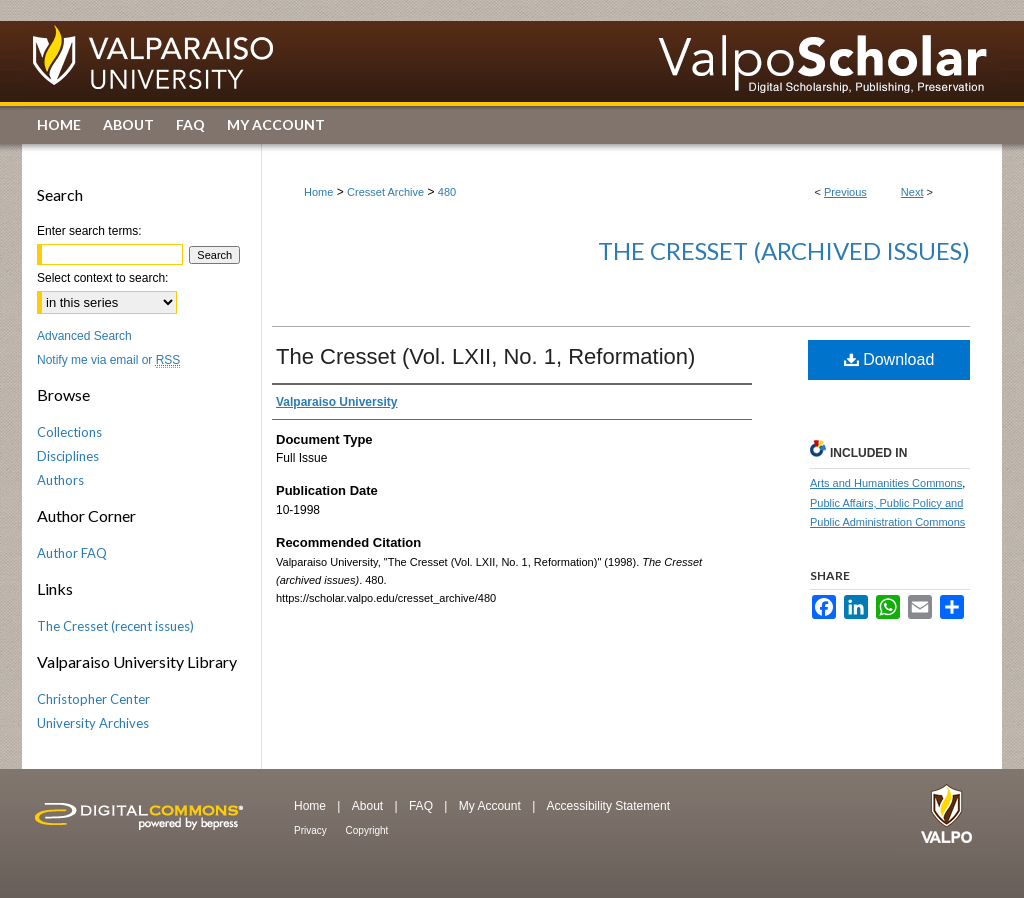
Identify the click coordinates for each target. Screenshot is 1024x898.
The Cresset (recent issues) (115, 626)
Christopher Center (93, 699)
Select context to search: (102, 278)
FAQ (422, 806)
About (369, 806)
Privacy (312, 830)
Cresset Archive (385, 192)
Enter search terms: (89, 231)
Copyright (367, 830)
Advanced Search (84, 336)
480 (447, 192)
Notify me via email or (108, 360)
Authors (60, 480)
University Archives (93, 723)
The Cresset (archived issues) (784, 250)
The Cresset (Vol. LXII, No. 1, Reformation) (485, 356)
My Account (491, 806)
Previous (845, 192)
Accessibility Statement (608, 806)
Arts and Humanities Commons (886, 483)
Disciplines (68, 456)
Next (912, 192)
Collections (69, 432)
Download (889, 359)
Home (318, 192)
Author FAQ (72, 553)
